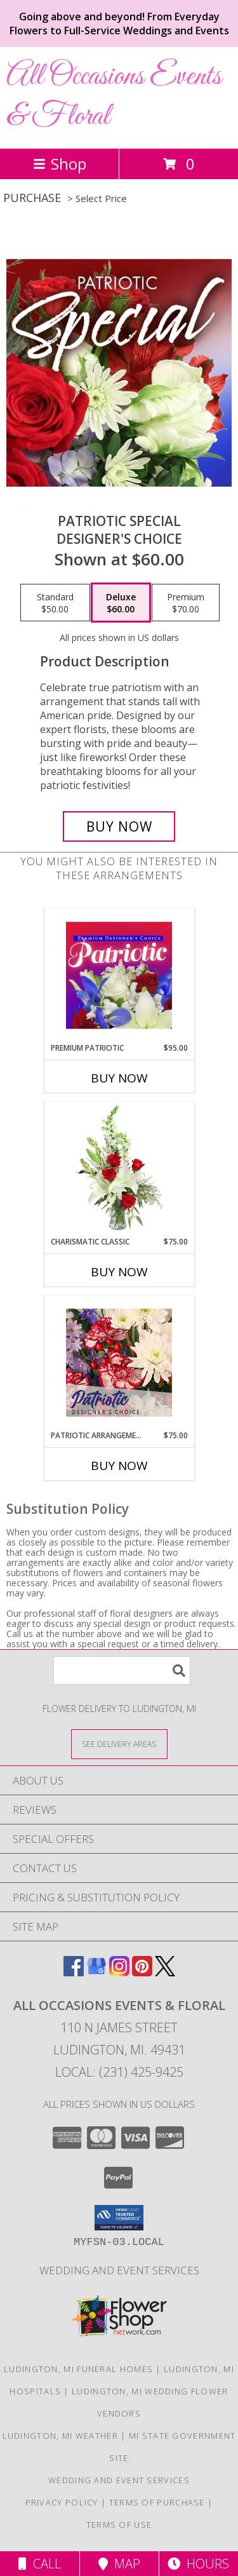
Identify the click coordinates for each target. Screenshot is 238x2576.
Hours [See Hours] (198, 2563)
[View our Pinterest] (142, 1972)
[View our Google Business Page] (96, 1972)
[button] (119, 2217)
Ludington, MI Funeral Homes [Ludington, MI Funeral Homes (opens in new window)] (78, 2369)
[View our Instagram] (119, 1972)
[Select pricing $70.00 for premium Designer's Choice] (185, 602)
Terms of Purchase (157, 2502)
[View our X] (165, 1972)
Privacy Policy (61, 2502)
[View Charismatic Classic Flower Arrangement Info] (119, 1169)
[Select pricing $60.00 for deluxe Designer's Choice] (121, 602)
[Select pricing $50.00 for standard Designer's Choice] (55, 602)
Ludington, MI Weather (60, 2435)
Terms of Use (119, 2524)
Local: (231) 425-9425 (119, 2071)
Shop (59, 163)
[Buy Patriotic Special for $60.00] (119, 826)
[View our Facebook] (73, 1972)
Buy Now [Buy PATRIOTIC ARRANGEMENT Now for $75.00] (119, 1465)
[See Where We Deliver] (119, 1743)
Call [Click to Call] (39, 2563)
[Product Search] (121, 1670)
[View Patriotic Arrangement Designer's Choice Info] (119, 1362)
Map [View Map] (119, 2563)
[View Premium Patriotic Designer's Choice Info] (119, 975)
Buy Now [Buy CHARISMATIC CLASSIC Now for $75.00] (119, 1272)
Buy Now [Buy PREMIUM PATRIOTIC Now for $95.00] (119, 1078)
